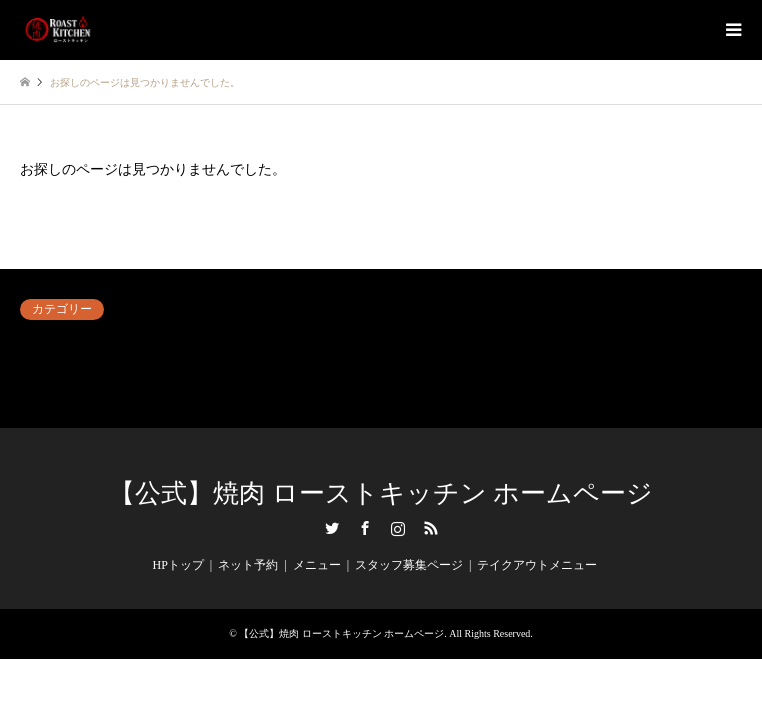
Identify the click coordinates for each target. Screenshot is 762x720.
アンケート (50, 344)
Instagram (398, 528)
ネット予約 (288, 344)
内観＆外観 (527, 344)
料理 (32, 368)
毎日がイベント (539, 368)
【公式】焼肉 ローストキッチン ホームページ (381, 493)
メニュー (317, 565)
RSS (431, 528)
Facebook (365, 528)
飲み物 (38, 392)
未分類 (276, 368)
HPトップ (178, 565)
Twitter (332, 528)
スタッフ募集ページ (409, 565)
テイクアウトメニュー (537, 565)
